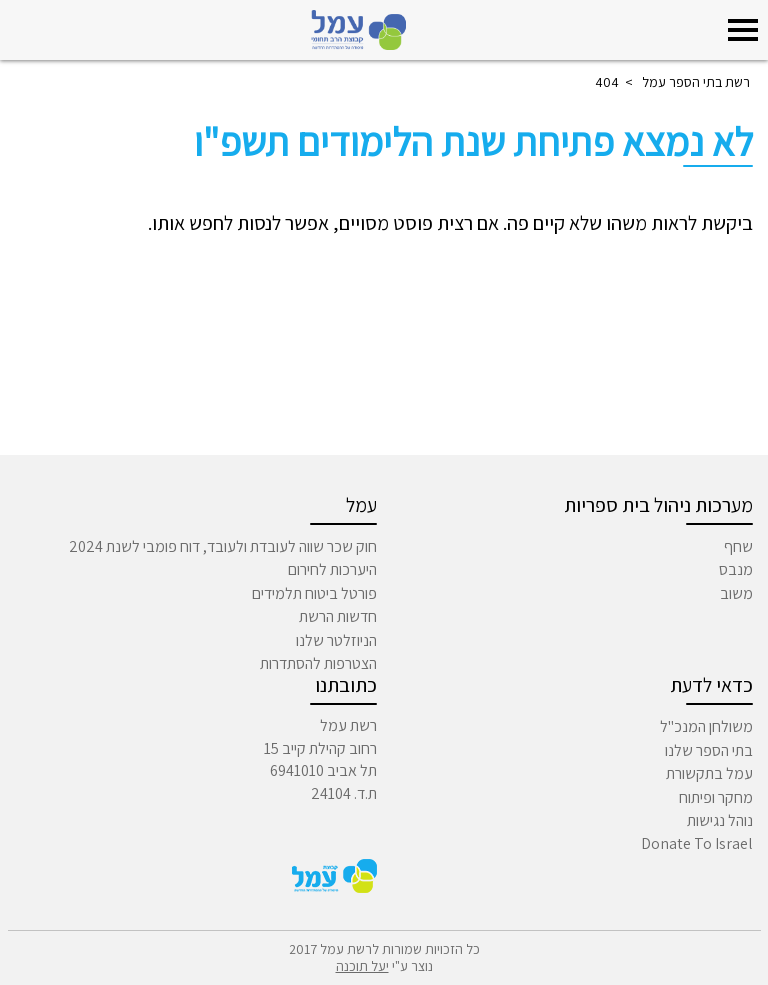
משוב (736, 593)
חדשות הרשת (338, 616)
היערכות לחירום (332, 569)
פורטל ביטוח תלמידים (314, 593)
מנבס (736, 569)
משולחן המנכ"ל (706, 726)
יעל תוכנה (362, 966)
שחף (738, 546)
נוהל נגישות (720, 820)
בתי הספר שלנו (709, 750)
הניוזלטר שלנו (336, 640)
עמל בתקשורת (709, 773)
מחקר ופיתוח (716, 797)
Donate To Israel (697, 843)
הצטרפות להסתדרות (318, 663)
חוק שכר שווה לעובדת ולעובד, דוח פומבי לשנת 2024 (223, 546)
